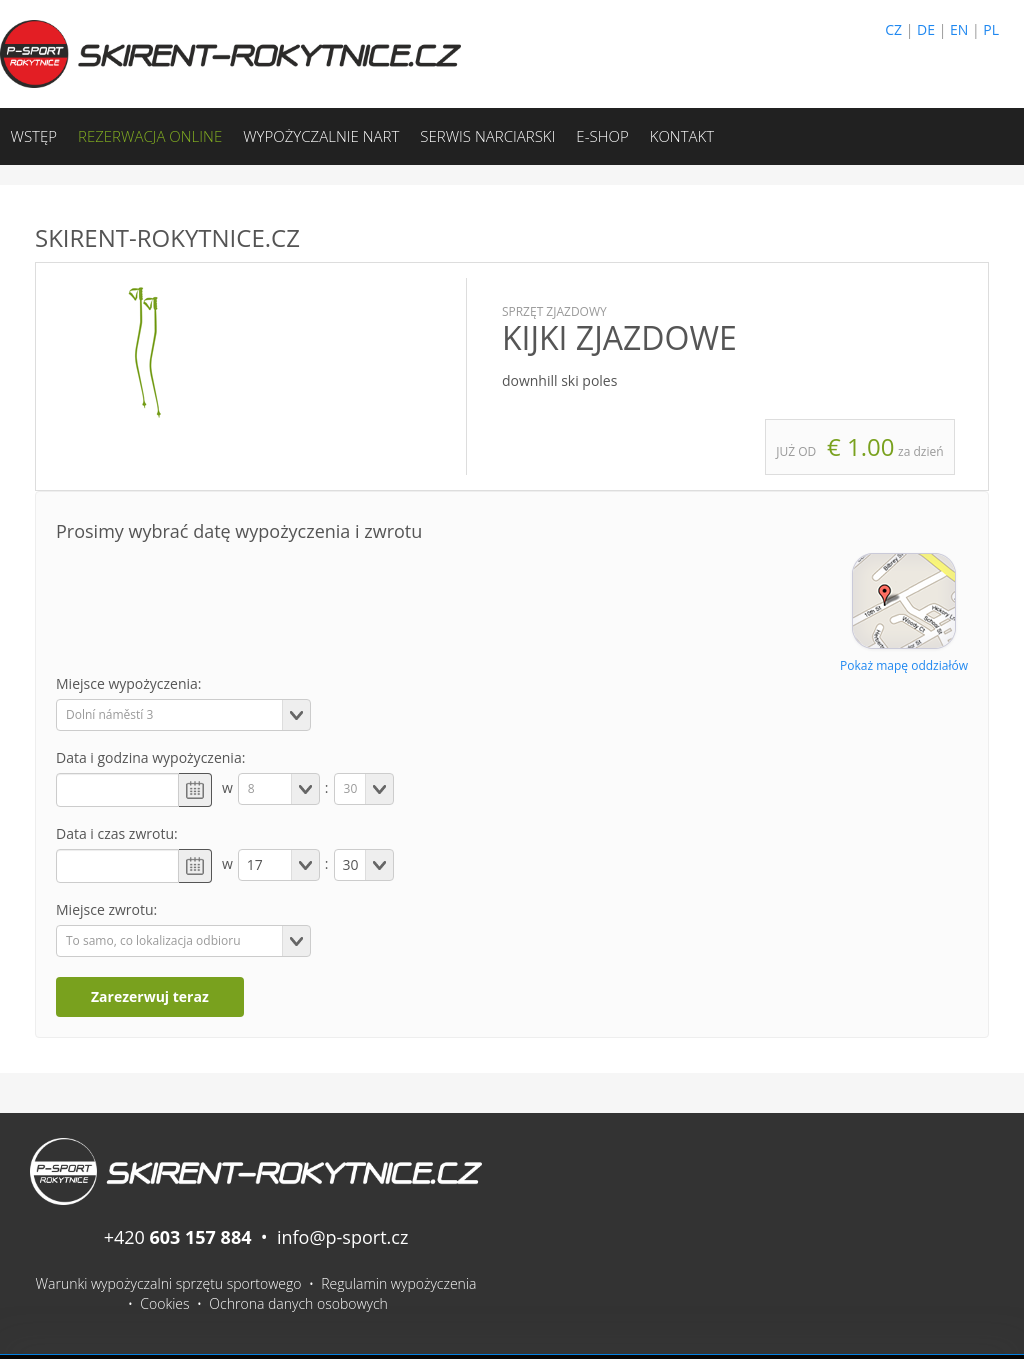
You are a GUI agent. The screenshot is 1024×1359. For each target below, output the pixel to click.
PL (991, 29)
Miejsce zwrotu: (106, 909)
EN (959, 29)
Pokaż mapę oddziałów (904, 665)
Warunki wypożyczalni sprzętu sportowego (169, 1283)
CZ (893, 29)
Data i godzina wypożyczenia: (150, 757)
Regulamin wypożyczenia (398, 1283)
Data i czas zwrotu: (117, 833)
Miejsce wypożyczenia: (129, 683)
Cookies (164, 1303)
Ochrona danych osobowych (298, 1303)
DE (926, 29)
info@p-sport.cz (342, 1237)
